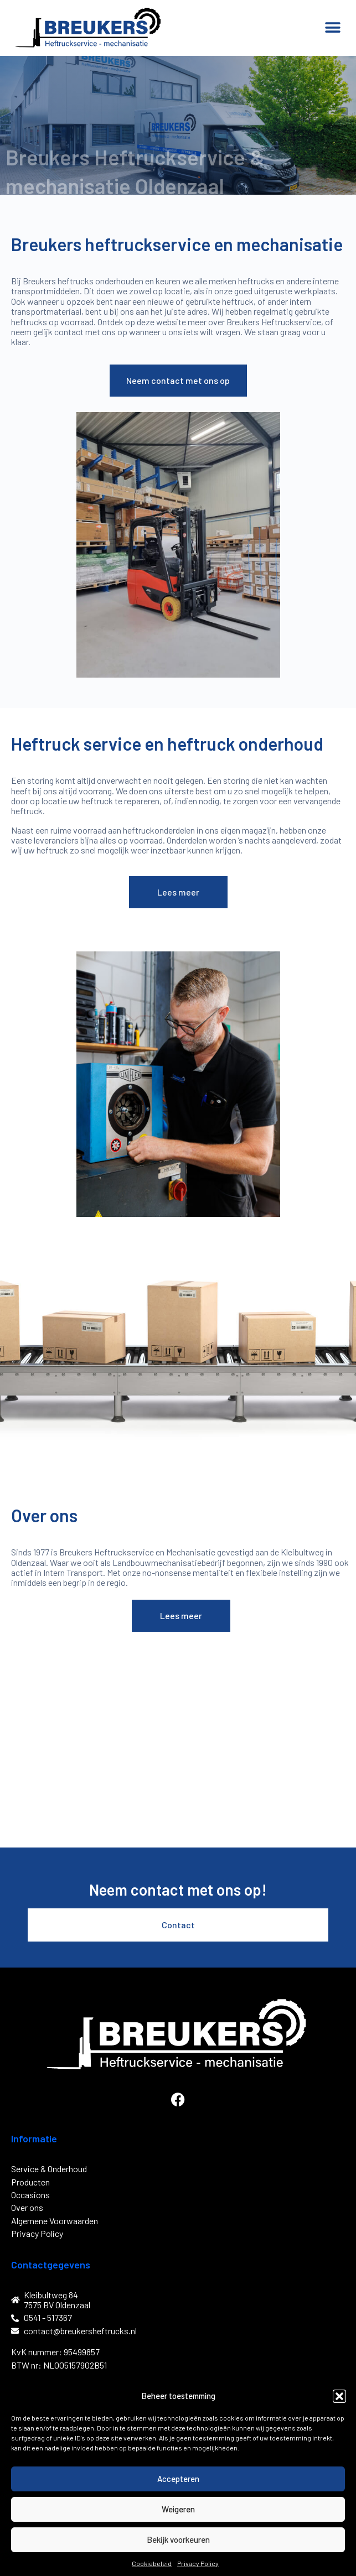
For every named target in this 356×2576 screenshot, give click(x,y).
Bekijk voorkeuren (178, 2539)
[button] (339, 2396)
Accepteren (178, 2479)
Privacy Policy (198, 2563)
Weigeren (178, 2509)
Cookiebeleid (152, 2563)
